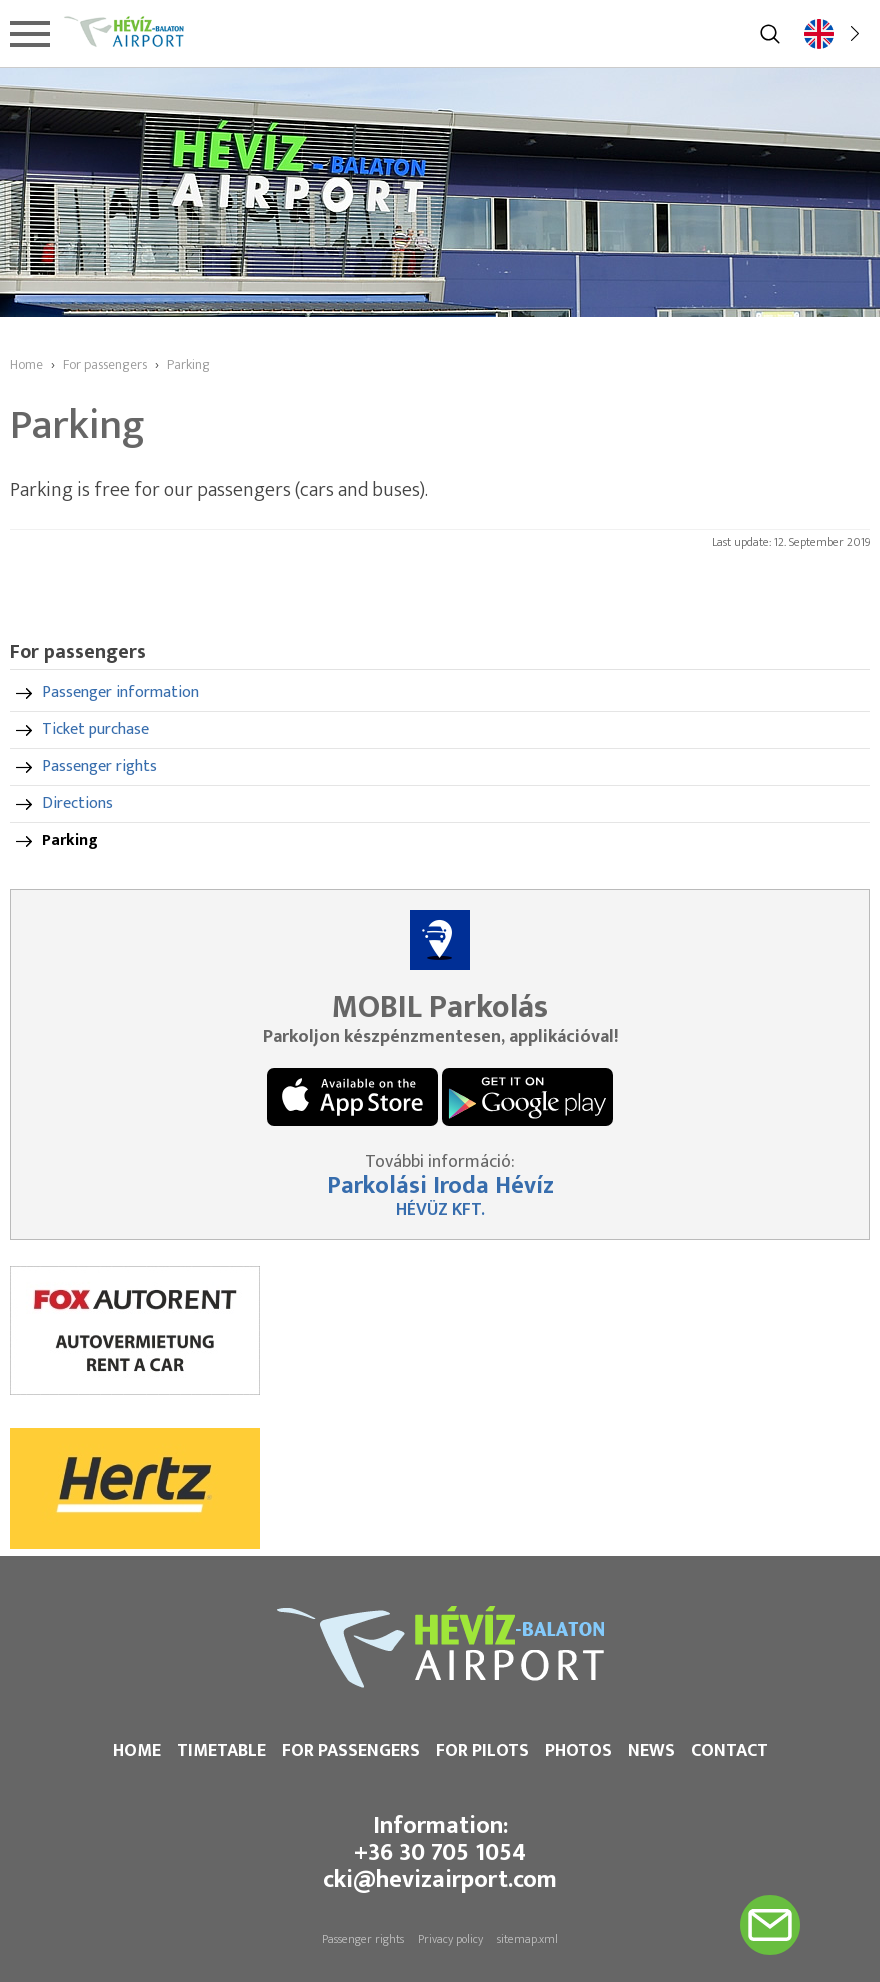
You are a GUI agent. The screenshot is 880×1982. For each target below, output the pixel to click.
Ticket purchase (95, 729)
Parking (70, 840)
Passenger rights (99, 766)
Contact (729, 1751)
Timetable (221, 1751)
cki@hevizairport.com (440, 1880)
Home (137, 1751)
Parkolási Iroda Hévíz (440, 1186)
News (651, 1751)
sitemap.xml (527, 1939)
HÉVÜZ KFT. (440, 1210)
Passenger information (120, 692)
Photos (578, 1751)
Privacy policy (450, 1939)
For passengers (351, 1751)
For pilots (482, 1751)
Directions (77, 803)
